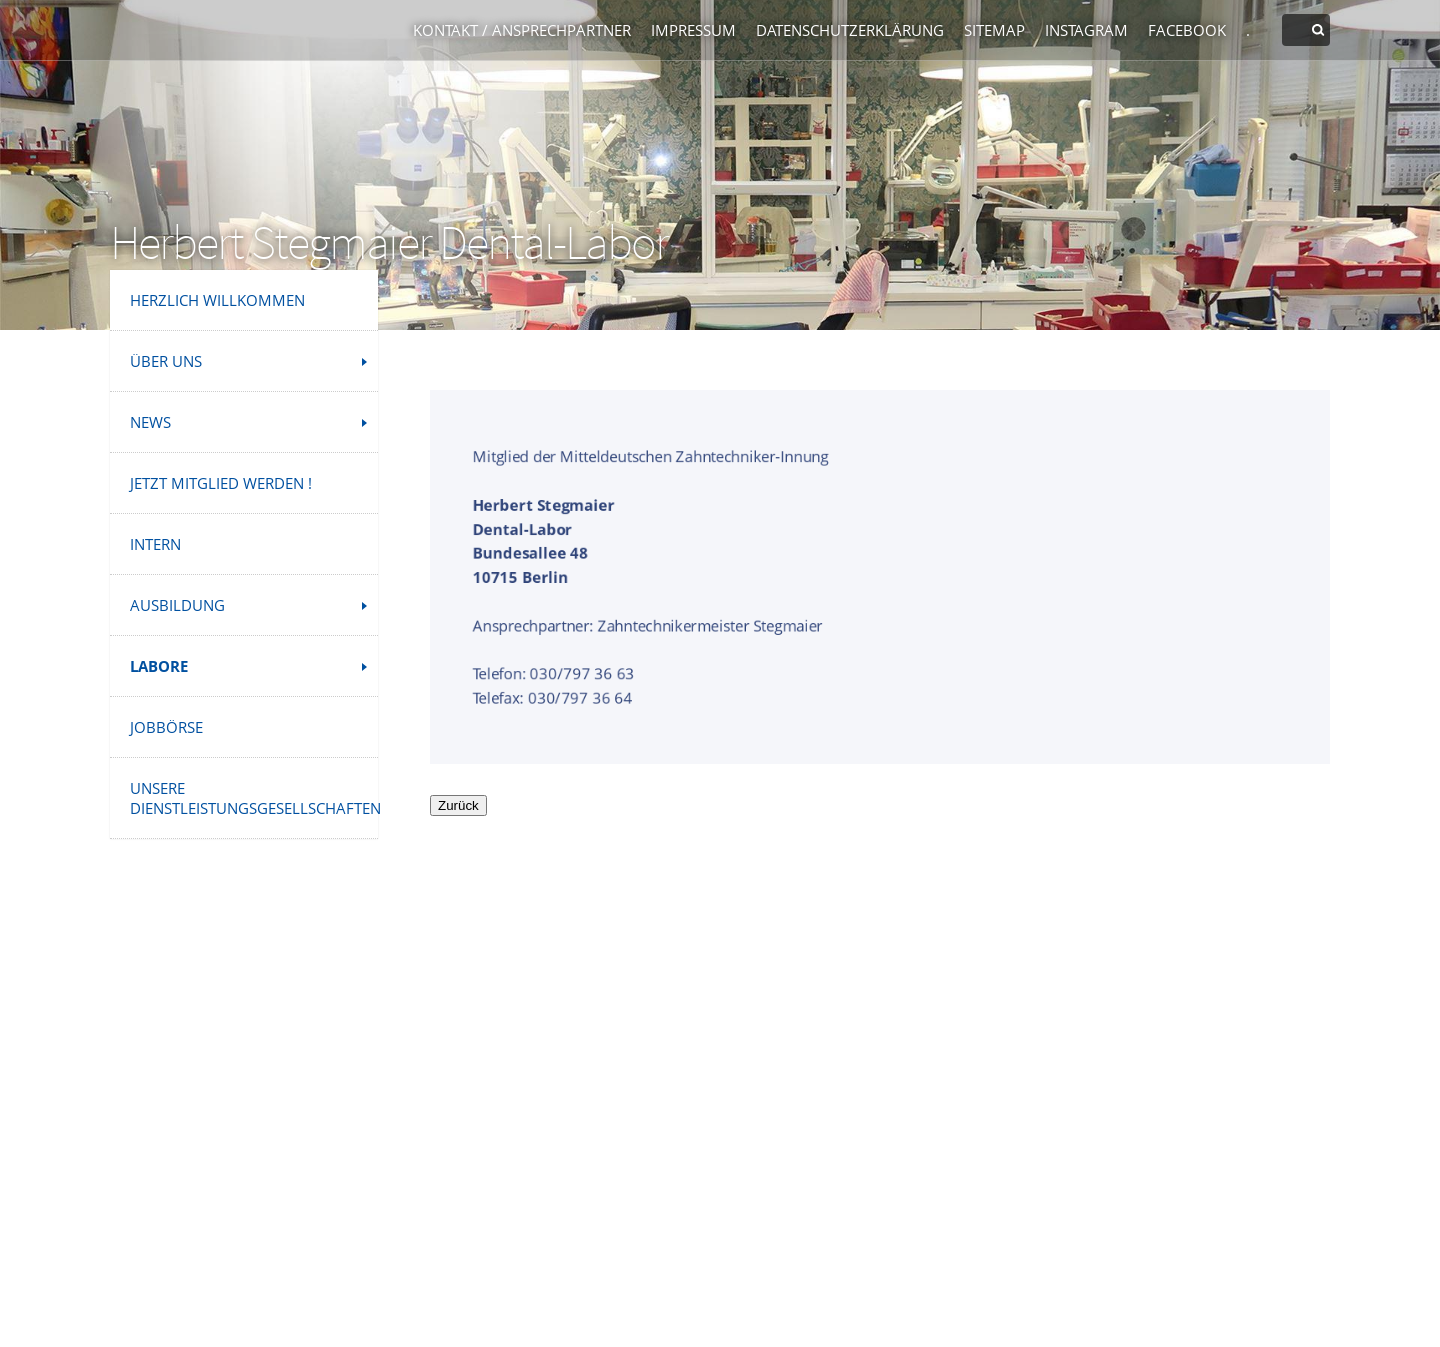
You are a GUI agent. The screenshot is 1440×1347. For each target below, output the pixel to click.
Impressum (693, 30)
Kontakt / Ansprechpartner (522, 30)
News (150, 422)
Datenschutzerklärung (850, 30)
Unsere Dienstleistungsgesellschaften (254, 798)
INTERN (155, 544)
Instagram (1086, 30)
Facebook (1187, 30)
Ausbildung (177, 605)
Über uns (166, 361)
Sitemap (994, 30)
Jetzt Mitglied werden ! (221, 483)
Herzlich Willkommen (217, 300)
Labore (159, 666)
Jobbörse (166, 727)
